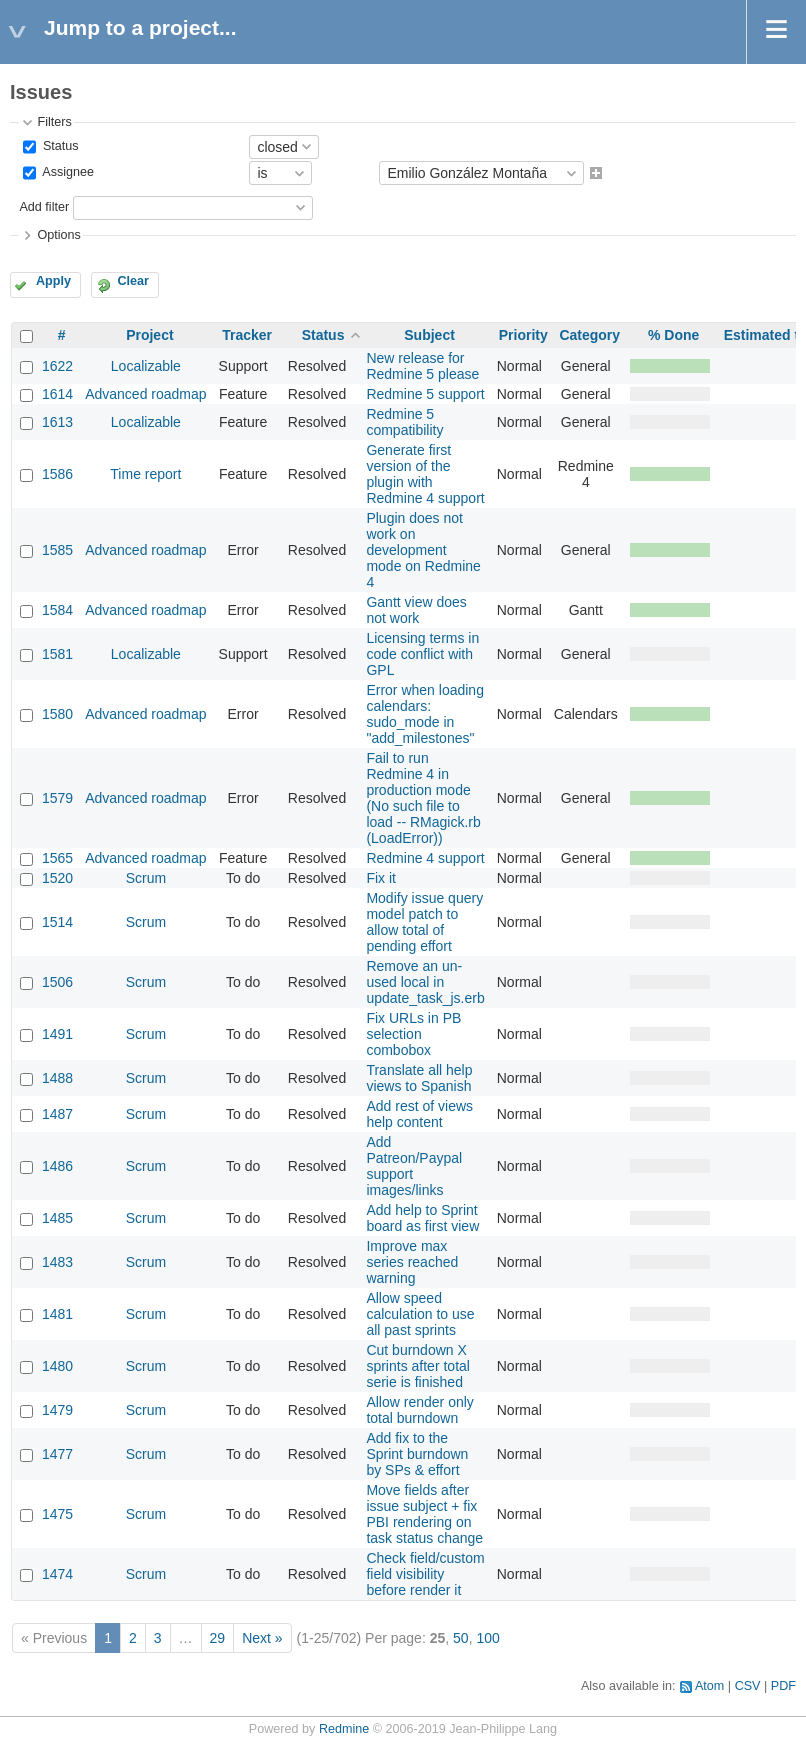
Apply (53, 281)
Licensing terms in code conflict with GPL (422, 654)
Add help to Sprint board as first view (422, 1218)
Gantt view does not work (416, 610)
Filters (54, 122)
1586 (57, 474)
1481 (57, 1314)
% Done (673, 335)
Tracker (247, 335)
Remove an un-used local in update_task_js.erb (425, 982)
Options (58, 235)
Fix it (381, 878)
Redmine (344, 1729)
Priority (523, 335)
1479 (57, 1410)
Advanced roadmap (145, 394)
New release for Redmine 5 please (422, 366)
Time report (145, 474)
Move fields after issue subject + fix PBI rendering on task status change (424, 1514)
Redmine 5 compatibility (404, 422)
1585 (57, 550)
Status (58, 146)
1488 (57, 1078)
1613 (57, 422)
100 (487, 1638)
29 (218, 1638)
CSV (748, 1686)
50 (461, 1638)
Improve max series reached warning (412, 1262)
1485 (57, 1218)
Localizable (146, 366)
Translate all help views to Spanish (419, 1078)
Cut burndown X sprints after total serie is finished (418, 1366)
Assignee (66, 173)
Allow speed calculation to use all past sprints (420, 1314)
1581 (57, 654)
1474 (57, 1574)
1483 (57, 1262)
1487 (57, 1114)
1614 (57, 394)
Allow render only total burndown (419, 1410)
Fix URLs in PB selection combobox (413, 1034)
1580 (57, 714)
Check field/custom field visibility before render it (425, 1574)
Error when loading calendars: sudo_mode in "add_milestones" (425, 714)
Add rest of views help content (419, 1114)
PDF (783, 1686)
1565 (57, 858)
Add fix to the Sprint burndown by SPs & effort (417, 1454)
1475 (57, 1514)
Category (589, 335)
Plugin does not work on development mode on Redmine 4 (423, 550)
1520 (57, 878)
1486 (57, 1166)
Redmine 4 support (425, 858)
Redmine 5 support (425, 394)
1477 (57, 1454)
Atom (709, 1686)
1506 (57, 982)
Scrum (146, 878)
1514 (57, 922)
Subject (429, 335)
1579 (57, 798)
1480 (57, 1366)
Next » (262, 1638)
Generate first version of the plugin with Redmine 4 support (425, 474)
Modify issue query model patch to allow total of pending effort (424, 922)
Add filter (44, 207)
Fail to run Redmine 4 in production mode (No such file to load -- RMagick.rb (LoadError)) (423, 798)
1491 (57, 1034)
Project (149, 335)
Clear (133, 281)
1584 (57, 610)
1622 (57, 366)
